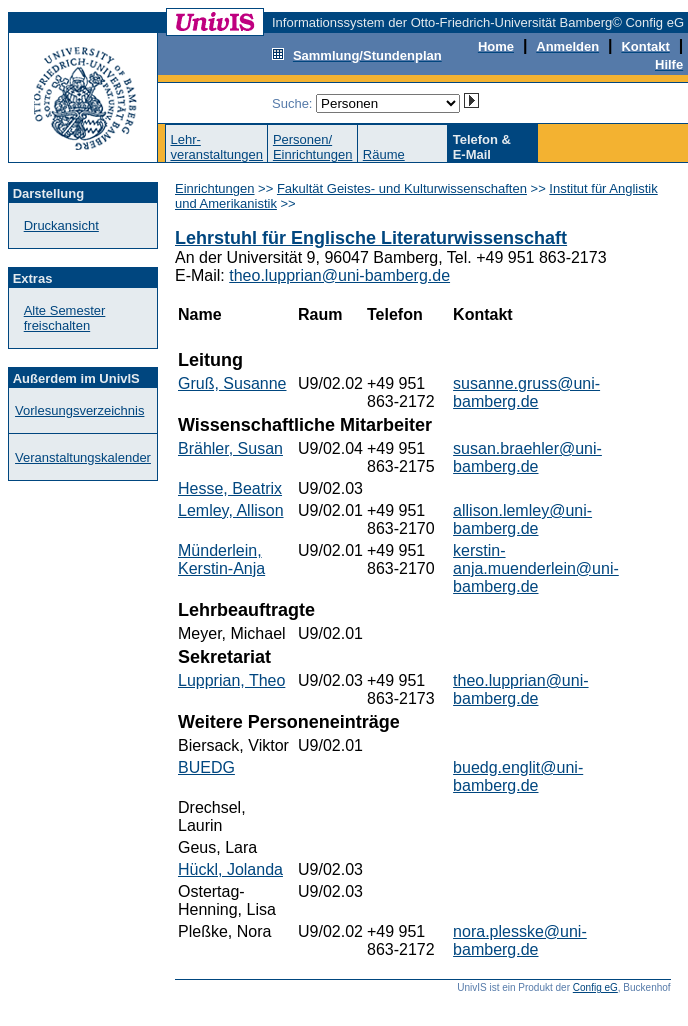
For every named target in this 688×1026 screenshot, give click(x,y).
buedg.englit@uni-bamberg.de (518, 776)
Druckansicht (61, 225)
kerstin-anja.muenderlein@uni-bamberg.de (536, 568)
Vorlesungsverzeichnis (79, 410)
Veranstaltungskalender (83, 457)
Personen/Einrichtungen (313, 147)
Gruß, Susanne (232, 383)
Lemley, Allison (231, 510)
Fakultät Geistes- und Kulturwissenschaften (402, 188)
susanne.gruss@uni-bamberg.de (526, 392)
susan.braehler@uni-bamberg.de (527, 457)
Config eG (595, 987)
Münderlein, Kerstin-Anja (221, 559)
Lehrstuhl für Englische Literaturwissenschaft (371, 238)
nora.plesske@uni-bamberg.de (520, 940)
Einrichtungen (215, 188)
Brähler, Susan (230, 448)
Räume (384, 154)
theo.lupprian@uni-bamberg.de (339, 275)
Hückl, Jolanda (230, 869)
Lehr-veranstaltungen (216, 147)
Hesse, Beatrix (230, 488)
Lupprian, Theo (231, 680)
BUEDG (206, 767)
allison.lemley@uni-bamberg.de (522, 519)
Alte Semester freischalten (65, 318)
